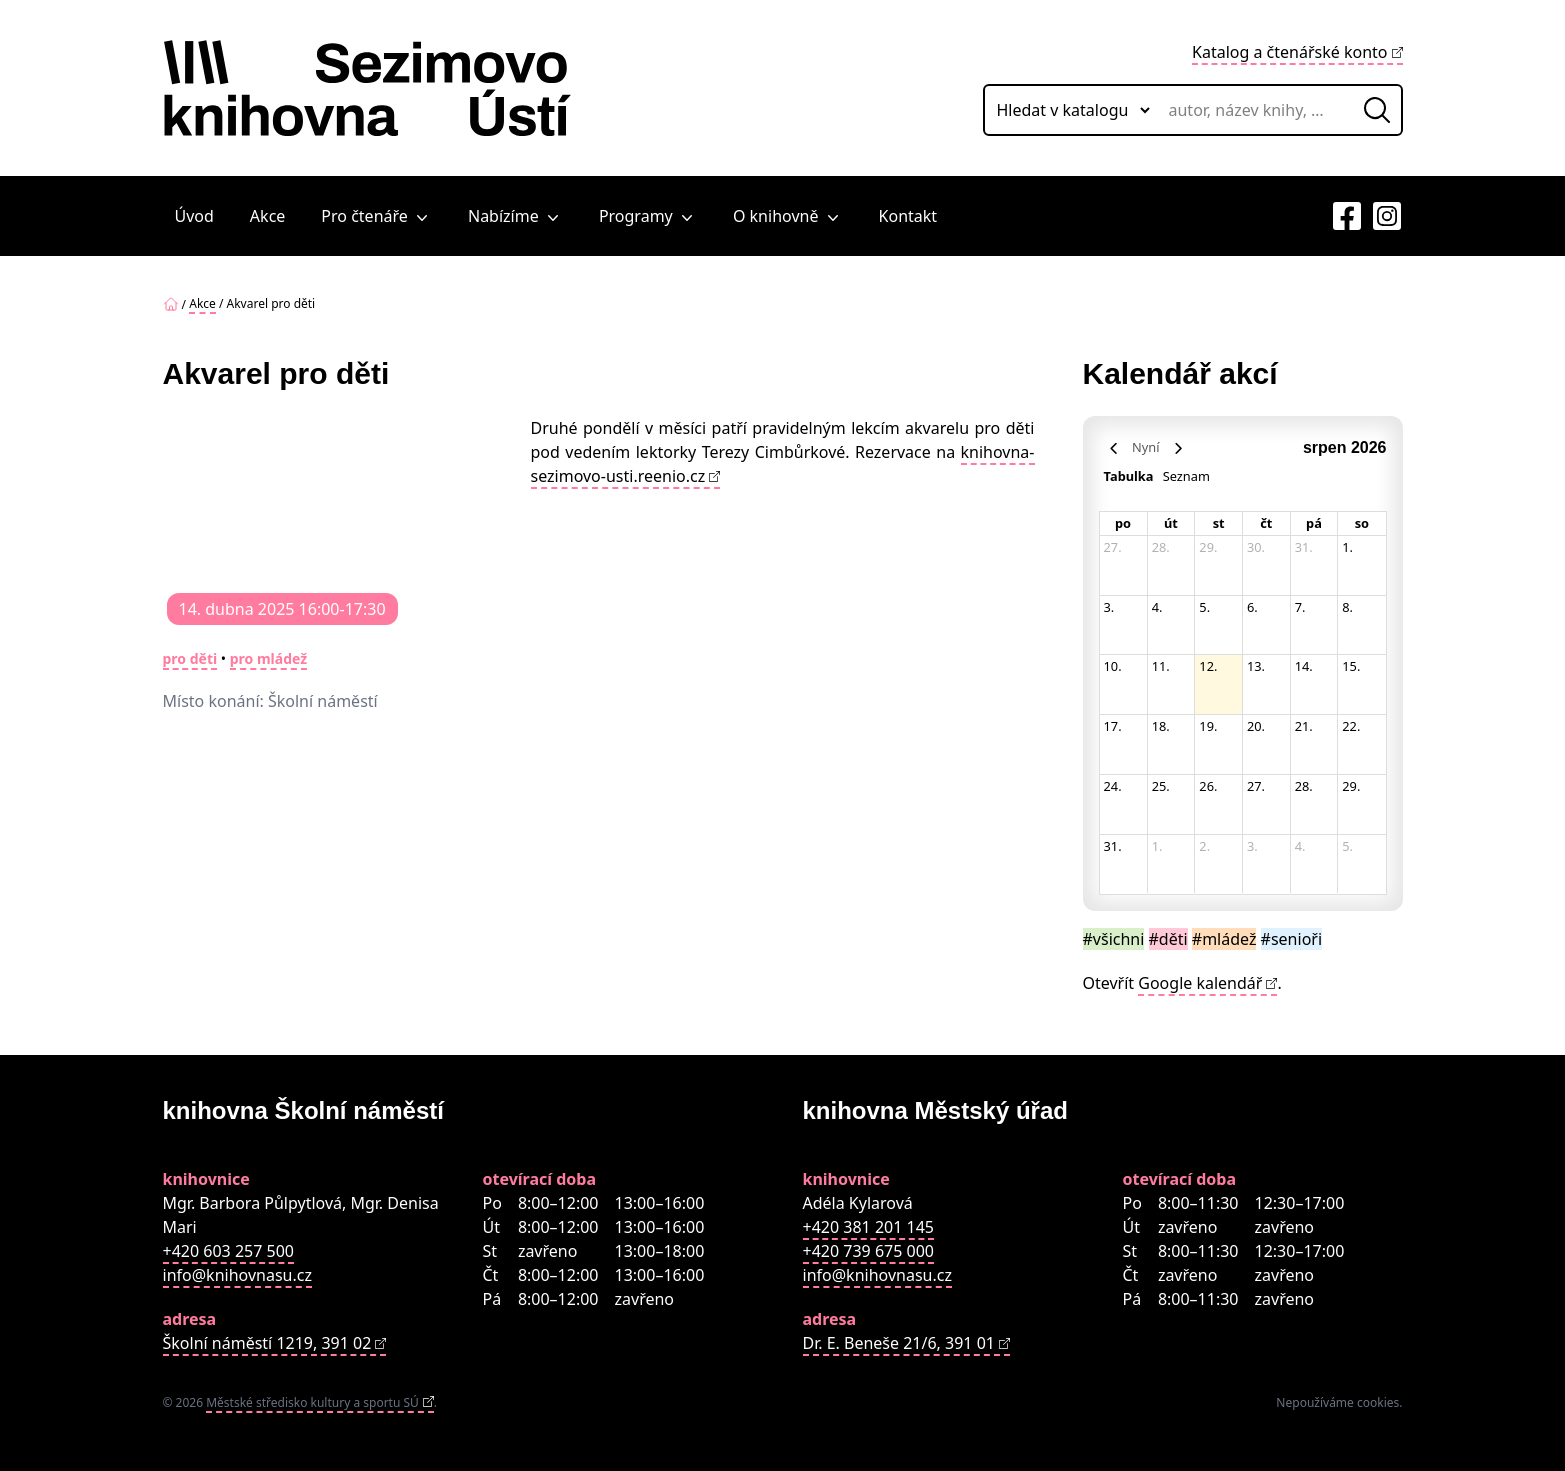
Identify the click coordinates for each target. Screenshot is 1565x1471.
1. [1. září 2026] (1157, 846)
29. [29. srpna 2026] (1351, 786)
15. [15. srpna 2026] (1351, 666)
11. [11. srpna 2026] (1161, 666)
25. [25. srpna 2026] (1161, 786)
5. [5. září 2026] (1347, 846)
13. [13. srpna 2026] (1256, 666)
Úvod (194, 216)
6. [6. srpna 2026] (1252, 607)
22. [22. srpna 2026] (1351, 726)
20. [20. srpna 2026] (1256, 726)
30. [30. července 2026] (1256, 547)
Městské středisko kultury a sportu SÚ (312, 1402)
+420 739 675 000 (868, 1251)
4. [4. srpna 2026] (1157, 607)
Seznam (1186, 476)
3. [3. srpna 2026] (1109, 607)
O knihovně (788, 216)
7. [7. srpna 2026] (1300, 607)
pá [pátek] (1314, 523)
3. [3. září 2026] (1252, 846)
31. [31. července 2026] (1304, 547)
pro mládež (268, 658)
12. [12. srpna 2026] (1208, 666)
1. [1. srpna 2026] (1347, 547)
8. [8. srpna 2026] (1347, 607)
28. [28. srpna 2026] (1304, 786)
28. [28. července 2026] (1161, 547)
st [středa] (1219, 523)
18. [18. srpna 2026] (1161, 726)
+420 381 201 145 (868, 1227)
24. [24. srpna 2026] (1113, 786)
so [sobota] (1362, 523)
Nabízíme (515, 216)
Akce (267, 216)
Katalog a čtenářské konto (1290, 52)
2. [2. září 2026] (1204, 846)
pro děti (190, 658)
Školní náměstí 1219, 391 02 (267, 1343)
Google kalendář (1200, 983)
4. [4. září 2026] (1300, 846)
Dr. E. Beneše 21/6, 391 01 (899, 1343)
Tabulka (1129, 476)
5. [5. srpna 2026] (1204, 607)
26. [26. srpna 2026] (1208, 786)
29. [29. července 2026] (1208, 547)
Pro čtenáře (376, 216)
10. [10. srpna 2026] (1113, 666)
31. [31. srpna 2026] (1113, 846)
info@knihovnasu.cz (237, 1275)
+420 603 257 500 (228, 1251)
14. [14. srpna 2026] (1304, 666)
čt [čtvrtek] (1266, 523)
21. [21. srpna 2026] (1304, 726)
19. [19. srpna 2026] (1208, 726)
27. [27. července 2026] (1113, 547)
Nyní (1145, 447)
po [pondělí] (1123, 523)
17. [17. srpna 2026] (1113, 726)
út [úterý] (1171, 523)
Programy (648, 216)
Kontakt (908, 216)
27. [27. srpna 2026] (1256, 786)
